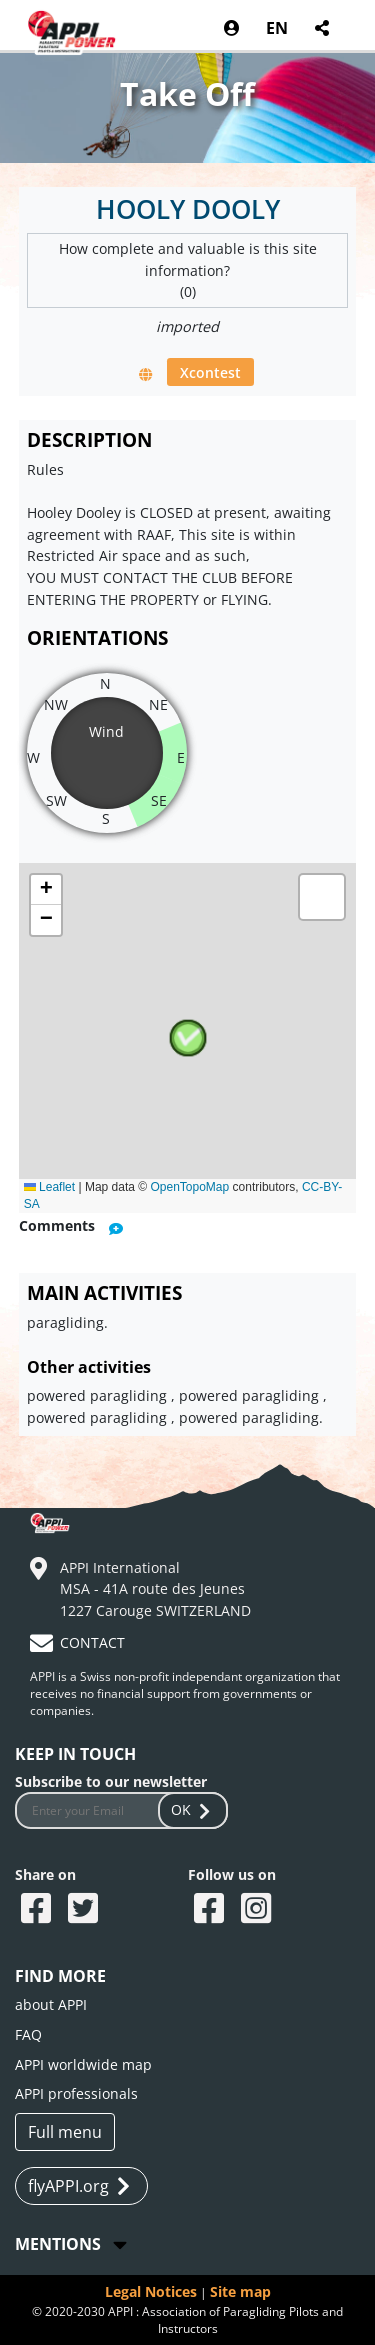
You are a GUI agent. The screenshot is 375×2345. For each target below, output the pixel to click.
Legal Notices (151, 2291)
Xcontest (210, 371)
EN (277, 28)
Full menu (65, 2132)
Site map (240, 2291)
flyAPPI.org (79, 2186)
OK (193, 1809)
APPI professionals (76, 2093)
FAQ (28, 2034)
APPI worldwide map (83, 2064)
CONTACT (92, 1642)
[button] (188, 1038)
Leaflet (49, 1187)
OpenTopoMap (189, 1187)
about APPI (51, 2004)
